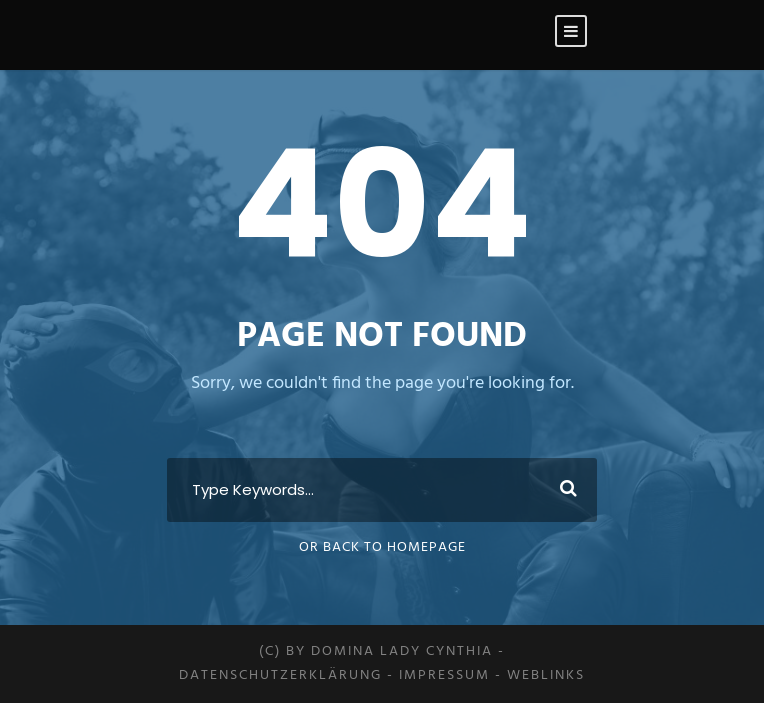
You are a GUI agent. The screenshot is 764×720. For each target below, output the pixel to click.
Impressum (444, 675)
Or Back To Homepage (382, 547)
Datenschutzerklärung (280, 675)
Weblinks (546, 675)
